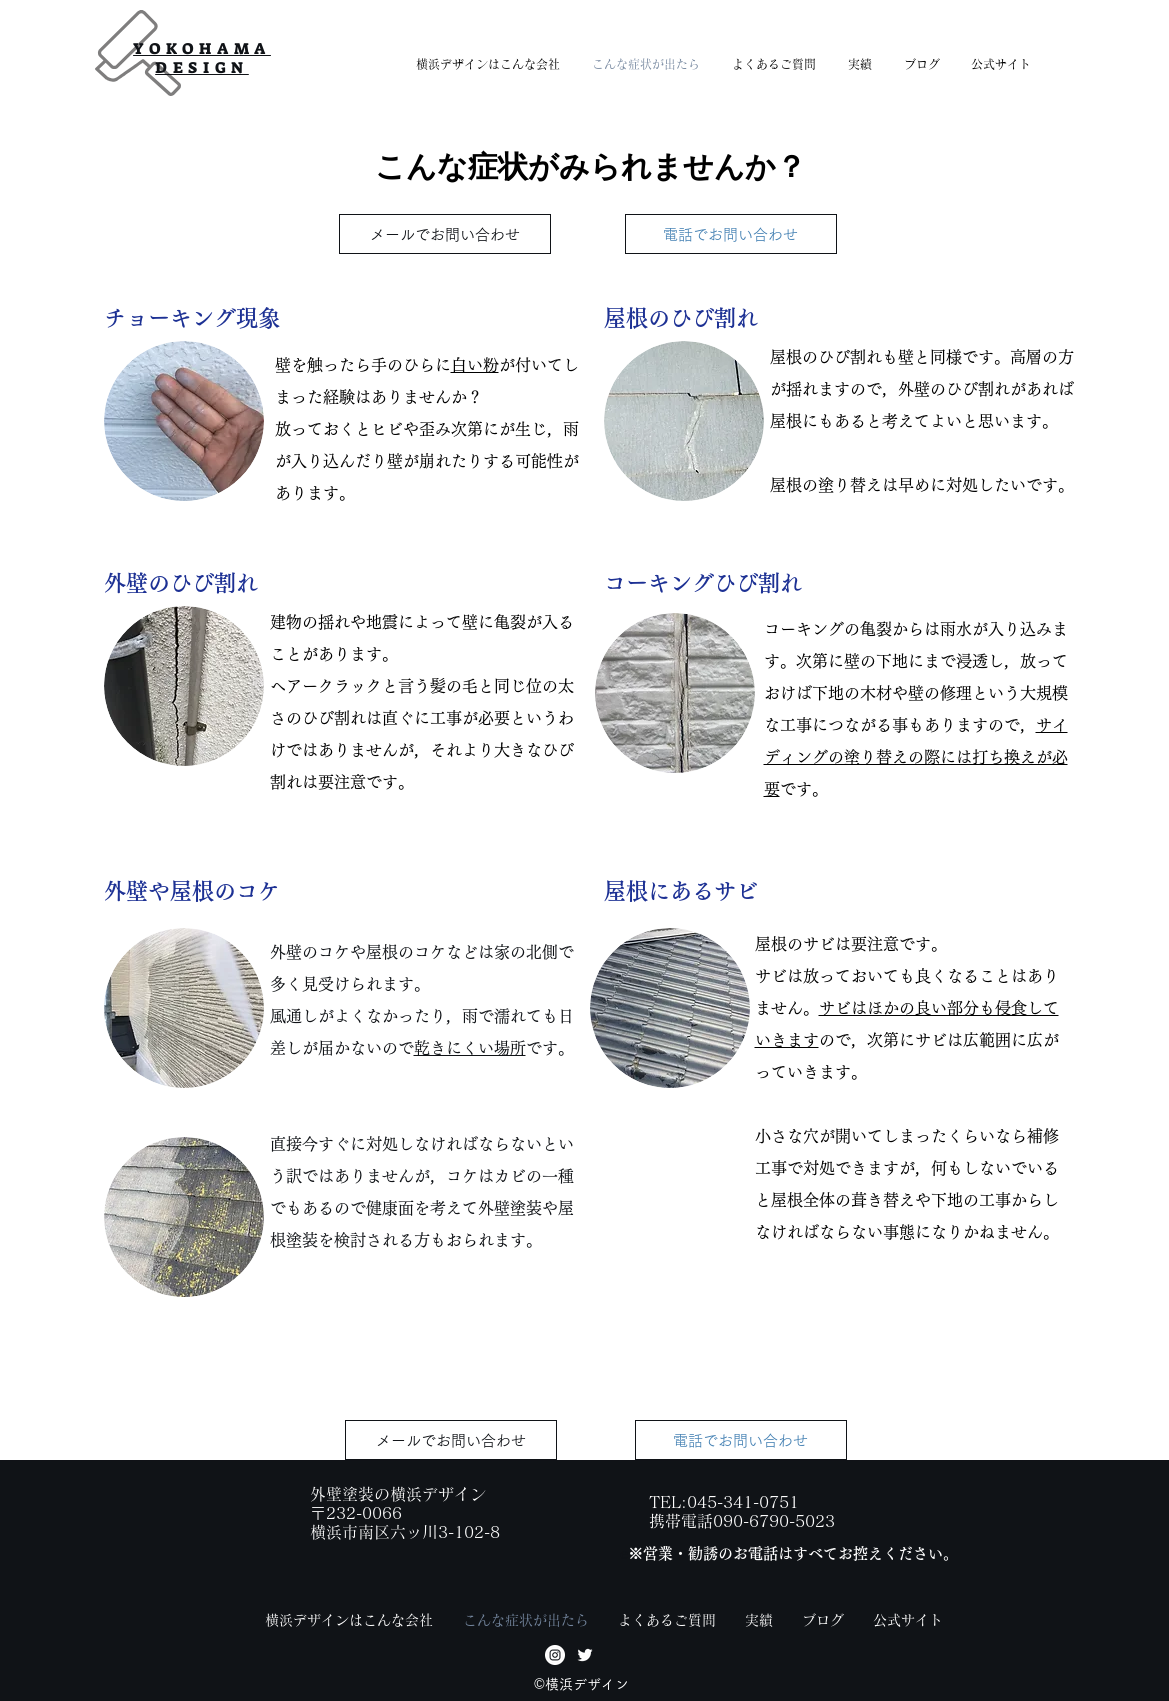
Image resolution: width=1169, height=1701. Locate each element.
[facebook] (555, 1655)
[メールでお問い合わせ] (445, 234)
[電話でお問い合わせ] (731, 234)
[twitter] (585, 1655)
